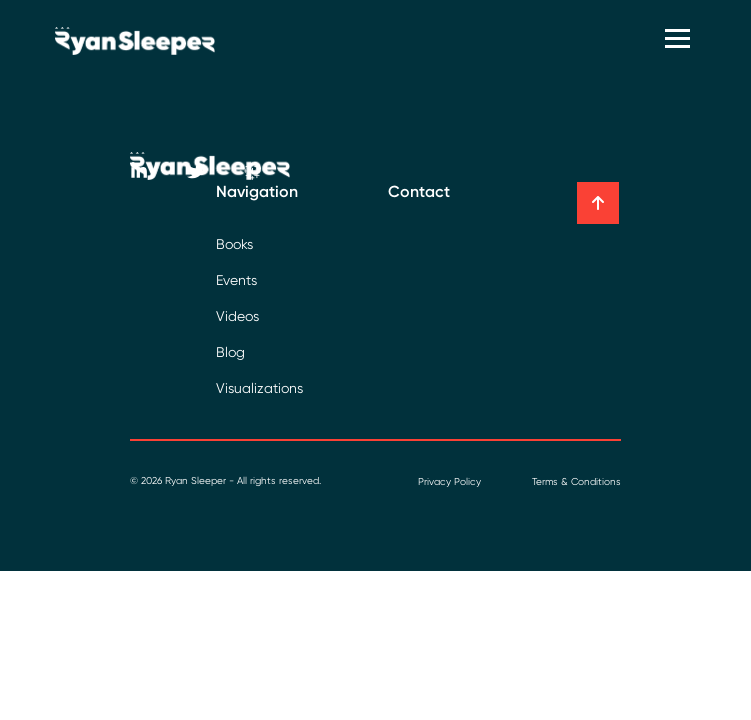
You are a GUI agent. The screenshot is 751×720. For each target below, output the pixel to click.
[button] (598, 203)
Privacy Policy (449, 481)
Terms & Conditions (576, 481)
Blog (230, 352)
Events (236, 280)
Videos (237, 316)
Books (234, 244)
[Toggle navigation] (680, 40)
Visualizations (259, 388)
